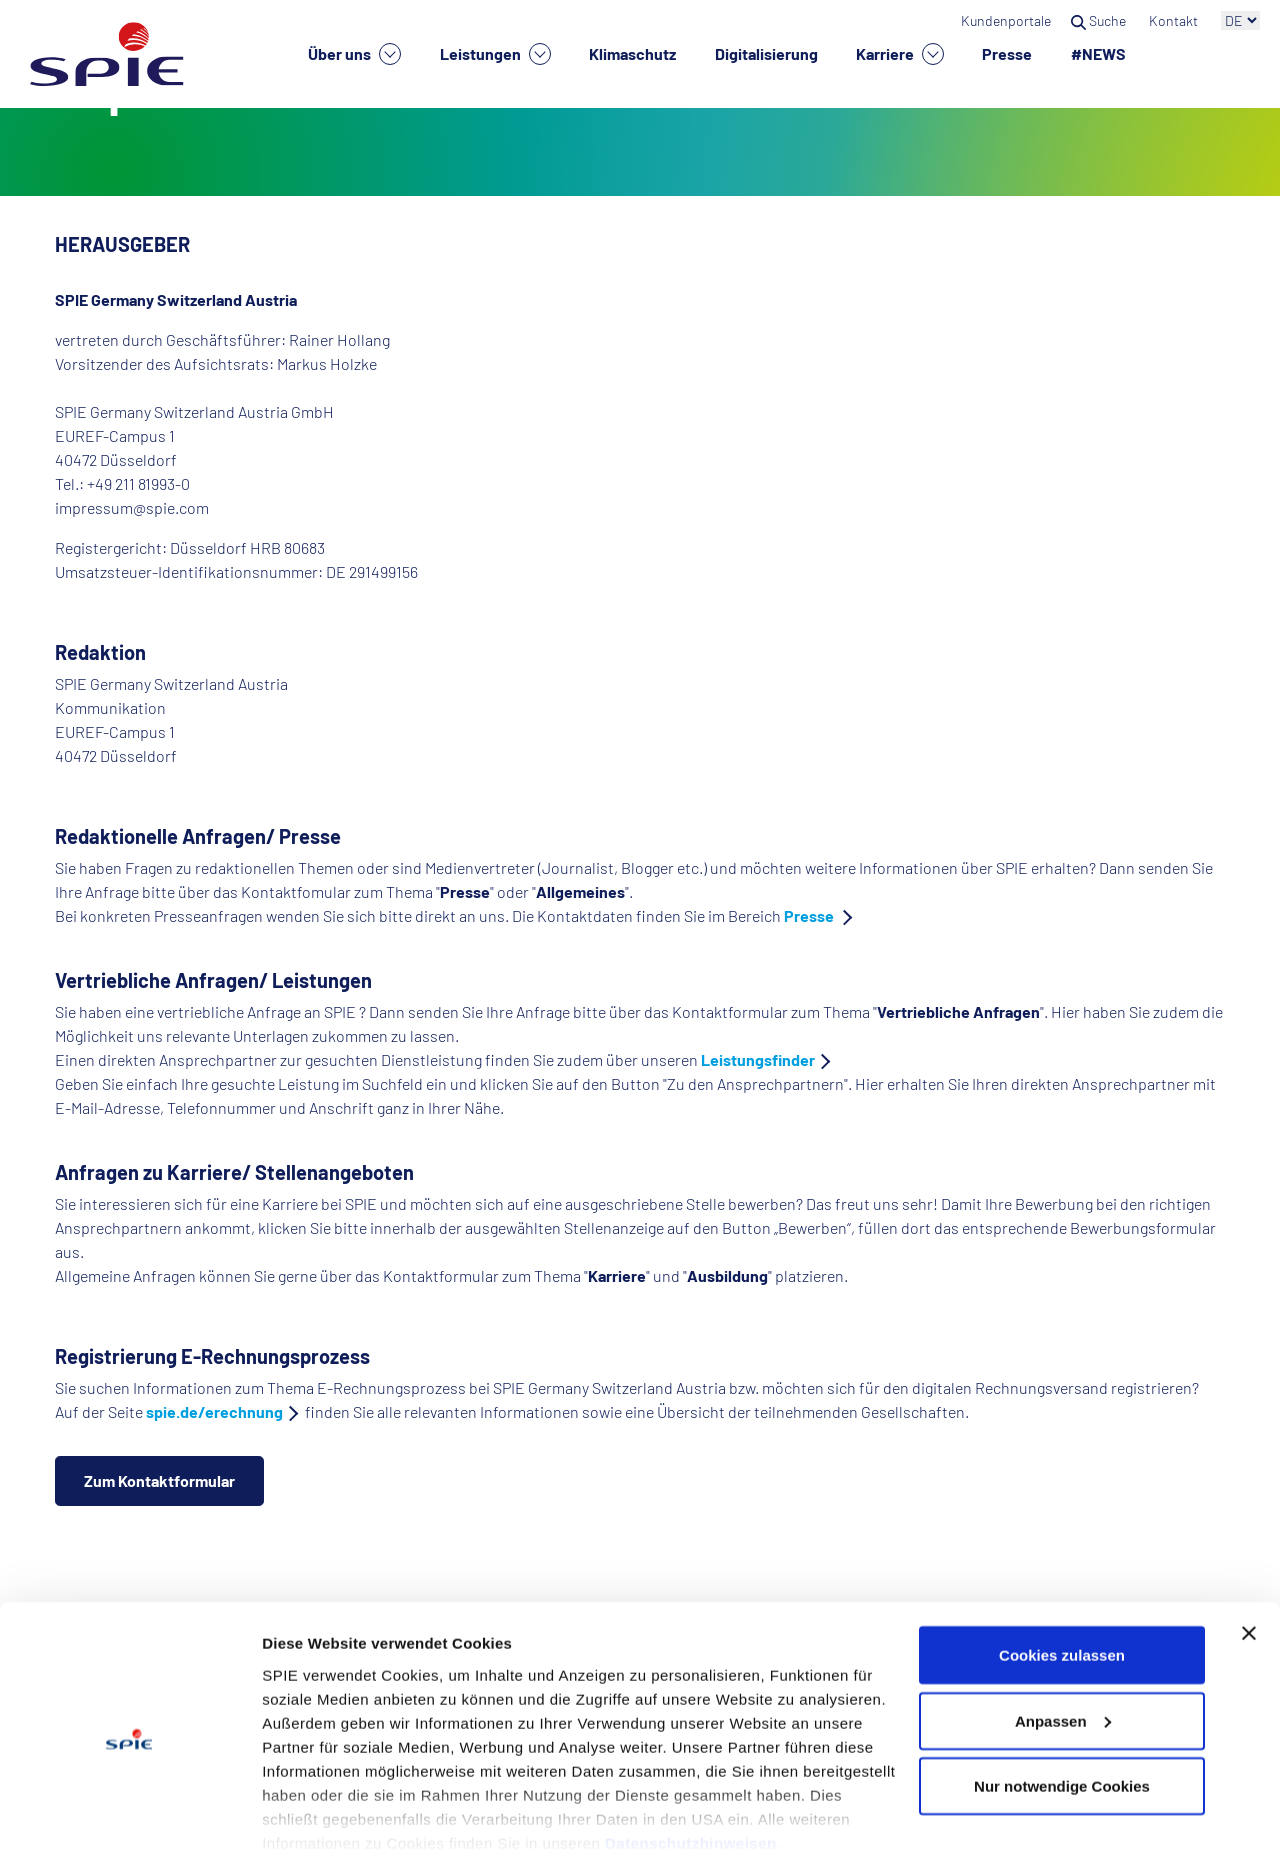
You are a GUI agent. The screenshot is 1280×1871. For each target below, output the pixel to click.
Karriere (900, 54)
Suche (1100, 20)
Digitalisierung (766, 53)
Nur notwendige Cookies (1062, 1721)
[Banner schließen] (1249, 1569)
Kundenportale (1006, 20)
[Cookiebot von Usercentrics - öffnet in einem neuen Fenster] (129, 1832)
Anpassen (1063, 1656)
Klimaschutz (632, 53)
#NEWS (1098, 53)
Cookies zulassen (1062, 1590)
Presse (1007, 53)
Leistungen (495, 54)
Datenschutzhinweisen (691, 1778)
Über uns (354, 54)
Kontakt (1175, 20)
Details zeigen (312, 1831)
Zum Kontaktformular (159, 1480)
